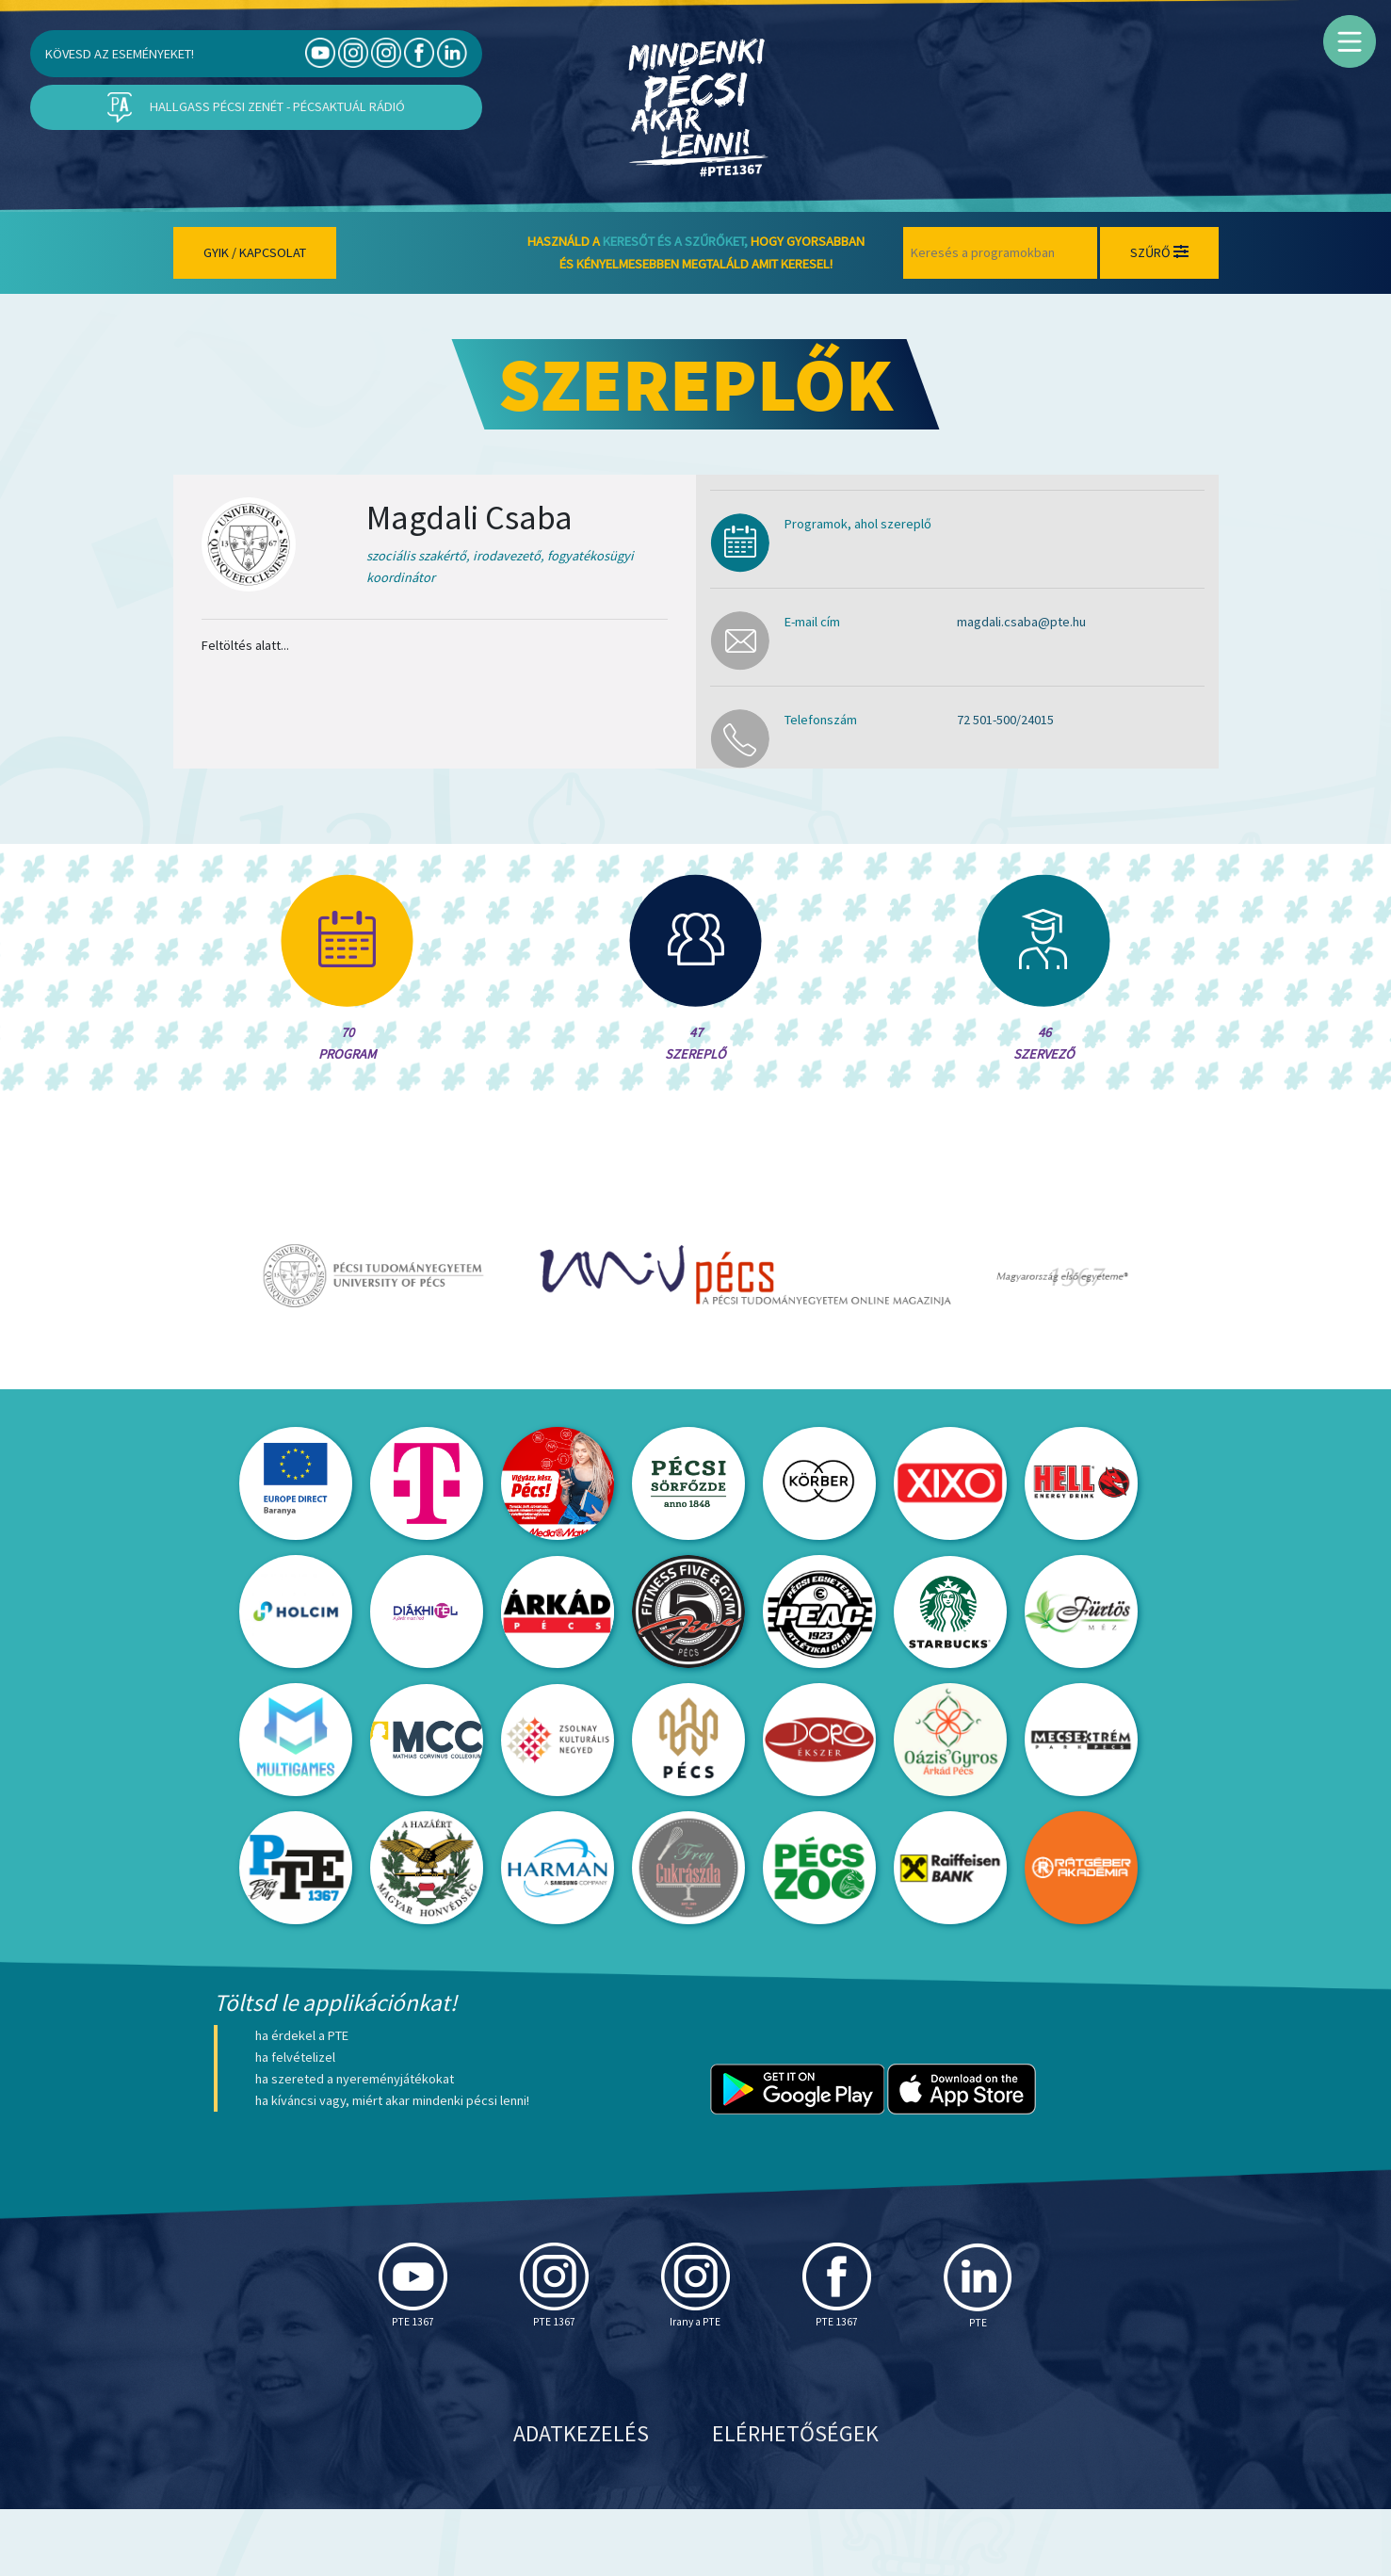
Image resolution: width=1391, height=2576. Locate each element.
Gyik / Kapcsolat (254, 252)
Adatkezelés (581, 2500)
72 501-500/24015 (1005, 719)
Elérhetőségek (795, 2500)
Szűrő (1159, 252)
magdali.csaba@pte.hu (1021, 621)
